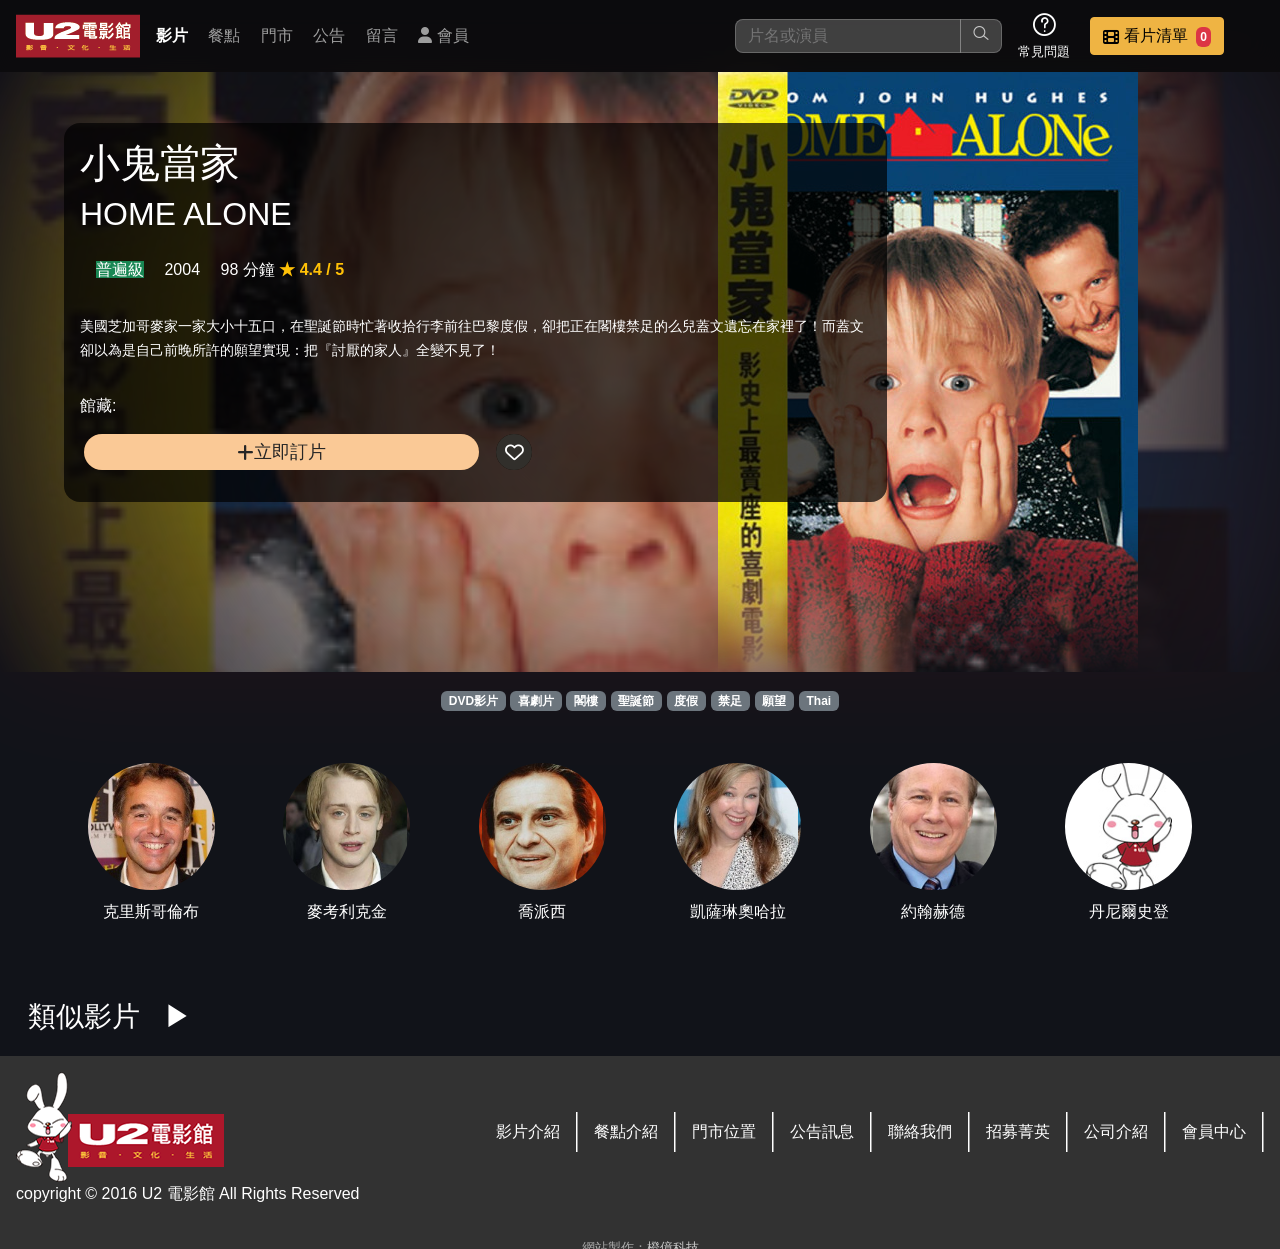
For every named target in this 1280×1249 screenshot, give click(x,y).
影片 (172, 35)
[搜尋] (848, 36)
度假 (686, 701)
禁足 (730, 701)
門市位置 (724, 1131)
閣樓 (586, 701)
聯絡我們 (920, 1131)
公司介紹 (1116, 1131)
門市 (277, 35)
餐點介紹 (626, 1131)
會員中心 (1214, 1131)
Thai (819, 701)
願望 (774, 701)
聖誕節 (636, 701)
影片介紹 (528, 1131)
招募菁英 (1018, 1131)
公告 (329, 35)
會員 (443, 35)
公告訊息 (822, 1131)
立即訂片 (220, 489)
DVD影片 (473, 701)
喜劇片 (536, 701)
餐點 (224, 35)
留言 (382, 35)
